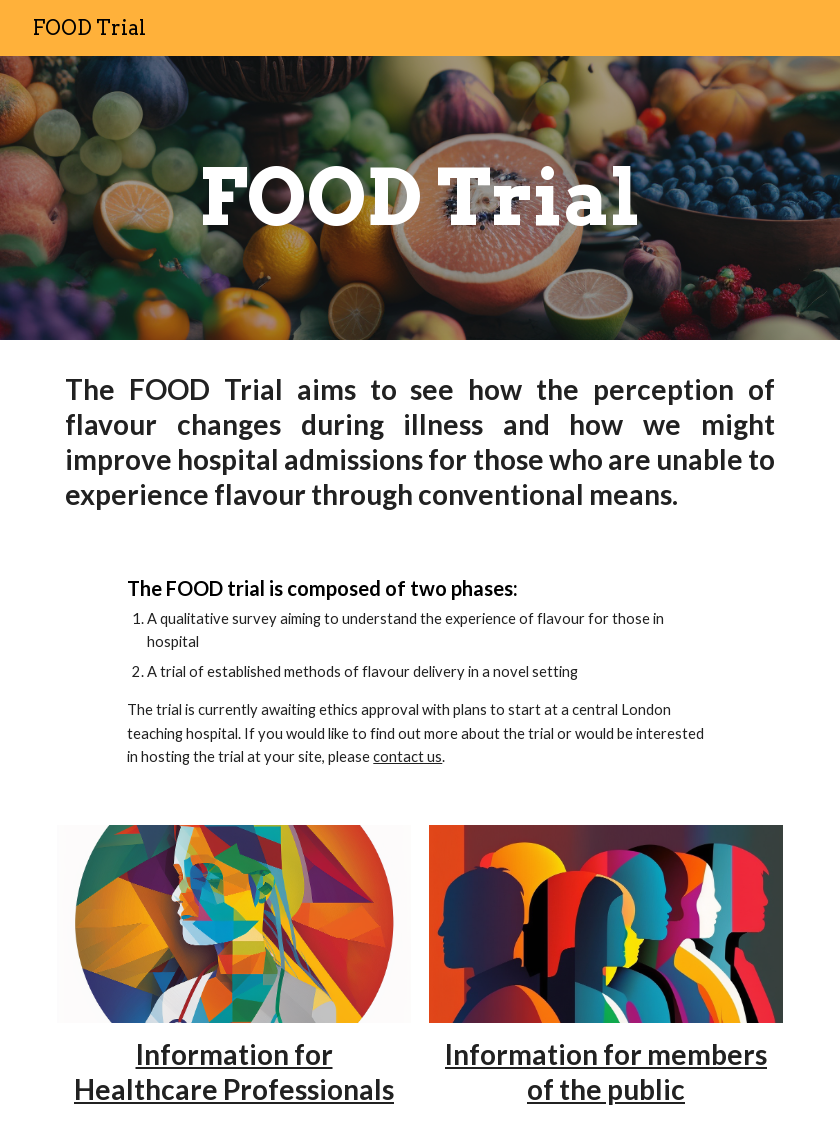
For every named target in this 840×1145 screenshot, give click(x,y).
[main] (419, 198)
